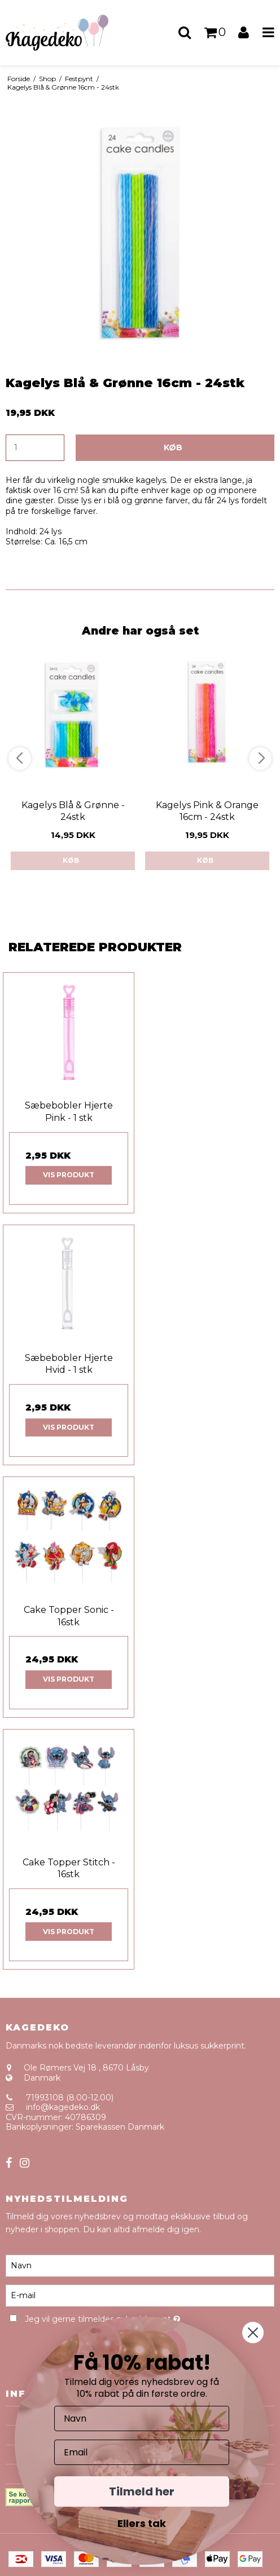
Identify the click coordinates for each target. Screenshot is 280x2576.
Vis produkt (68, 1174)
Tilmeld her (141, 2491)
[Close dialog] (253, 2332)
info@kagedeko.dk (63, 2107)
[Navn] (140, 2265)
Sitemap (22, 2147)
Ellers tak (141, 2523)
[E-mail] (140, 2295)
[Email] (141, 2452)
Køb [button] (173, 447)
